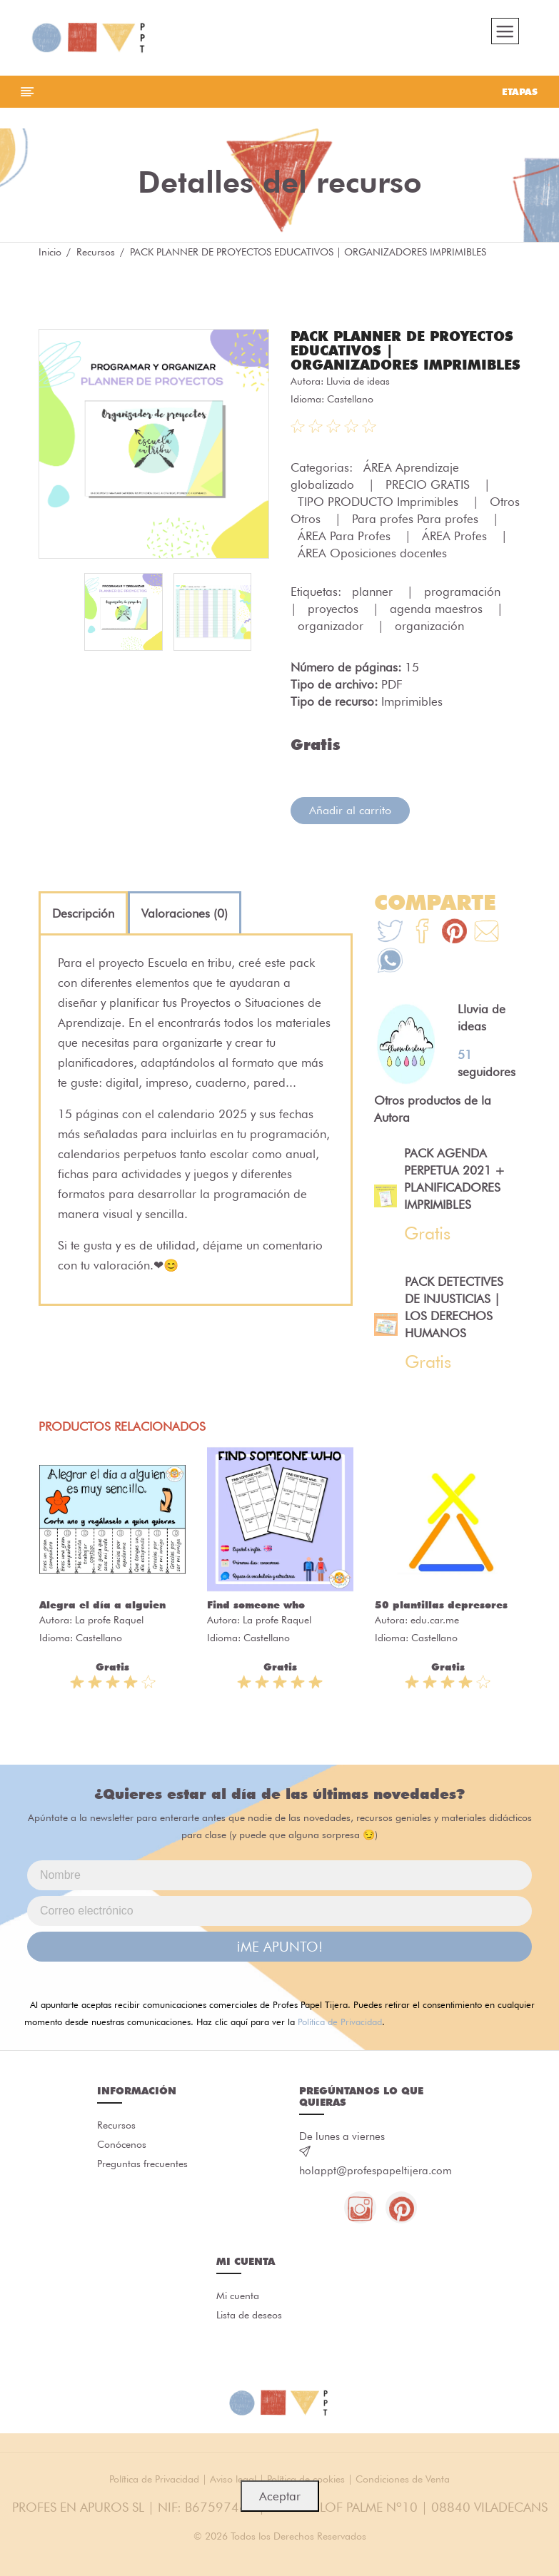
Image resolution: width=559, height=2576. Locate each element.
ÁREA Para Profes (346, 555)
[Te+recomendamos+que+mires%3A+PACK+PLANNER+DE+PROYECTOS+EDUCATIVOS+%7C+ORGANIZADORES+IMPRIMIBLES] (422, 952)
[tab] (83, 933)
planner (374, 611)
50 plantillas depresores (441, 1625)
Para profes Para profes (417, 538)
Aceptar (280, 2496)
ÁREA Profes (456, 555)
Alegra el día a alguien (102, 1625)
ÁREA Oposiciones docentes (372, 572)
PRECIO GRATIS (429, 504)
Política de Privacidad (340, 2041)
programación (464, 611)
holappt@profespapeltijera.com (375, 2190)
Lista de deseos (249, 2337)
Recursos (95, 257)
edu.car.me (435, 1640)
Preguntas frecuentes (142, 2185)
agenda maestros (438, 628)
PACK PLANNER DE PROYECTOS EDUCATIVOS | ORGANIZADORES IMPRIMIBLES (391, 362)
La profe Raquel (109, 1640)
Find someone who (256, 1625)
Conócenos (121, 2165)
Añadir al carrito (350, 829)
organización (429, 645)
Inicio (50, 257)
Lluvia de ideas (358, 400)
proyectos (335, 628)
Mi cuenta (237, 2317)
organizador (332, 645)
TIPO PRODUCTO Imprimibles (380, 521)
